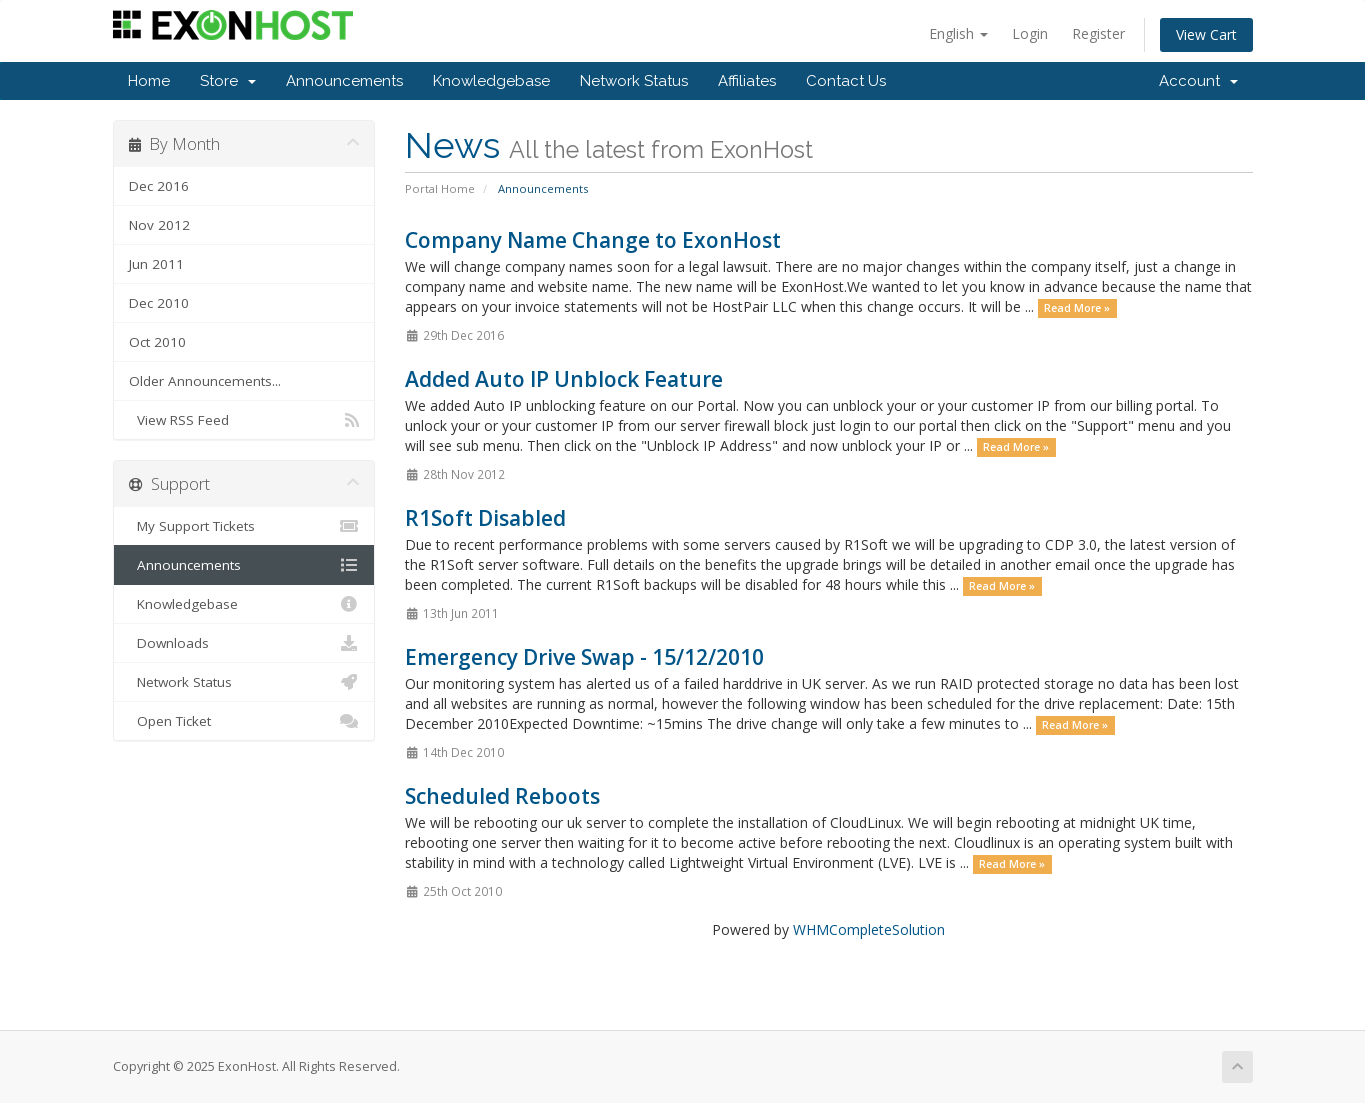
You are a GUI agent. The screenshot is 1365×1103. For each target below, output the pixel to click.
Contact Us (846, 81)
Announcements (344, 81)
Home (149, 81)
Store (228, 81)
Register (1098, 33)
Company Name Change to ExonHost (593, 240)
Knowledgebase (491, 81)
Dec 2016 (159, 186)
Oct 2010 (157, 342)
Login (1030, 33)
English (958, 33)
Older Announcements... (205, 381)
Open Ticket (244, 721)
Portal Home (440, 188)
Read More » (1077, 308)
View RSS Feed (244, 420)
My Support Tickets (244, 526)
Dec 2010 (159, 303)
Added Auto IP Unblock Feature (564, 379)
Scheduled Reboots (502, 796)
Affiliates (747, 81)
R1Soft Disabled (485, 518)
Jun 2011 (156, 264)
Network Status (634, 81)
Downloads (244, 643)
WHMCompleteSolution (869, 929)
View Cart (1206, 34)
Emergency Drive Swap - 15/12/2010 (584, 657)
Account (1198, 81)
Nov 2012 (159, 225)
